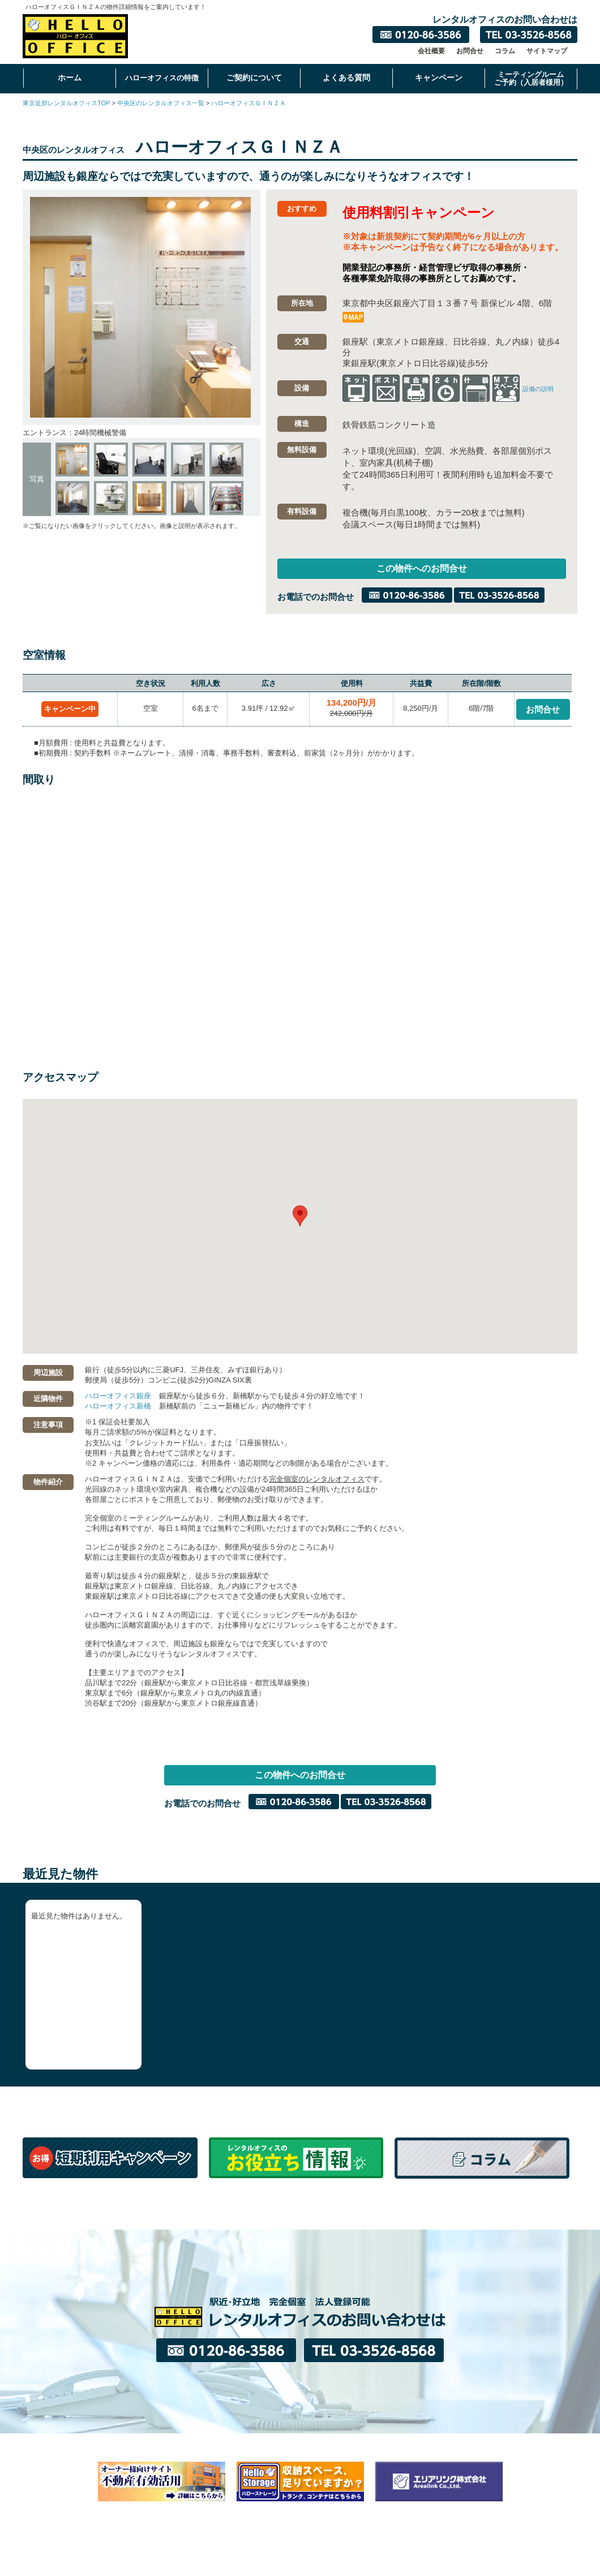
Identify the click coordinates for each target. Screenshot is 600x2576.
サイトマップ (546, 51)
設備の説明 (538, 388)
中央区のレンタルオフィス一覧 (160, 103)
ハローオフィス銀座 (118, 1398)
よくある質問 (346, 77)
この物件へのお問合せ (421, 569)
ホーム (70, 77)
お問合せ (469, 51)
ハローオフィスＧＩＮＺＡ (248, 103)
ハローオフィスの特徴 (162, 78)
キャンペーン (438, 77)
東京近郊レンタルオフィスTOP (66, 103)
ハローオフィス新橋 (118, 1408)
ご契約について (254, 77)
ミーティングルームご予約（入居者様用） (531, 78)
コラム (505, 51)
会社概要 (431, 51)
